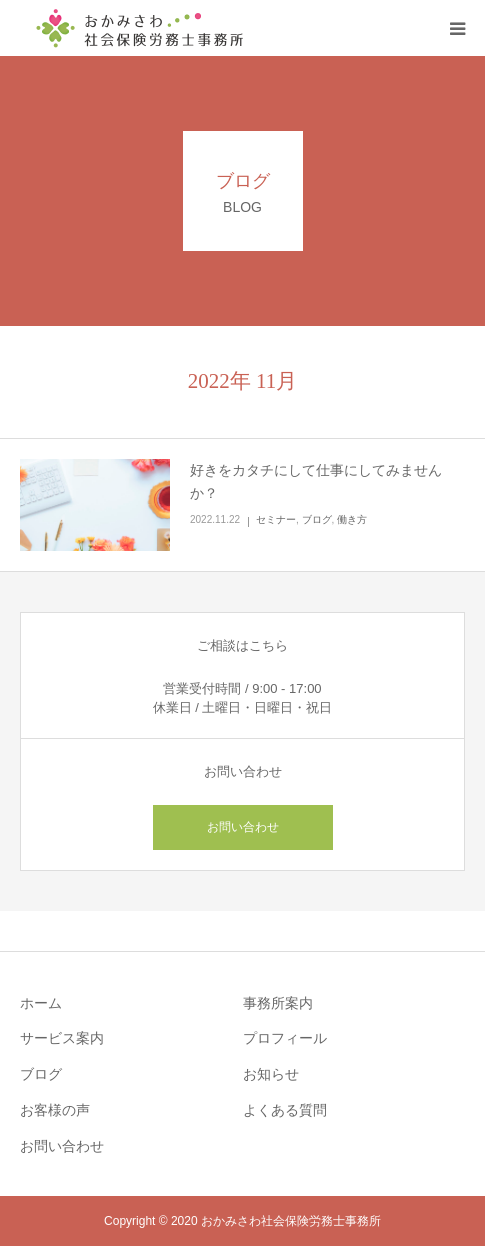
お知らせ (271, 1074)
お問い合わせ (243, 827)
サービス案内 (62, 1038)
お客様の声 (55, 1110)
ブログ (317, 519)
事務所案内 (278, 1003)
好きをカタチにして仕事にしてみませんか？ (316, 482)
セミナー (276, 519)
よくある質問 (285, 1110)
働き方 (352, 519)
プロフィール (285, 1038)
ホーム (41, 1003)
